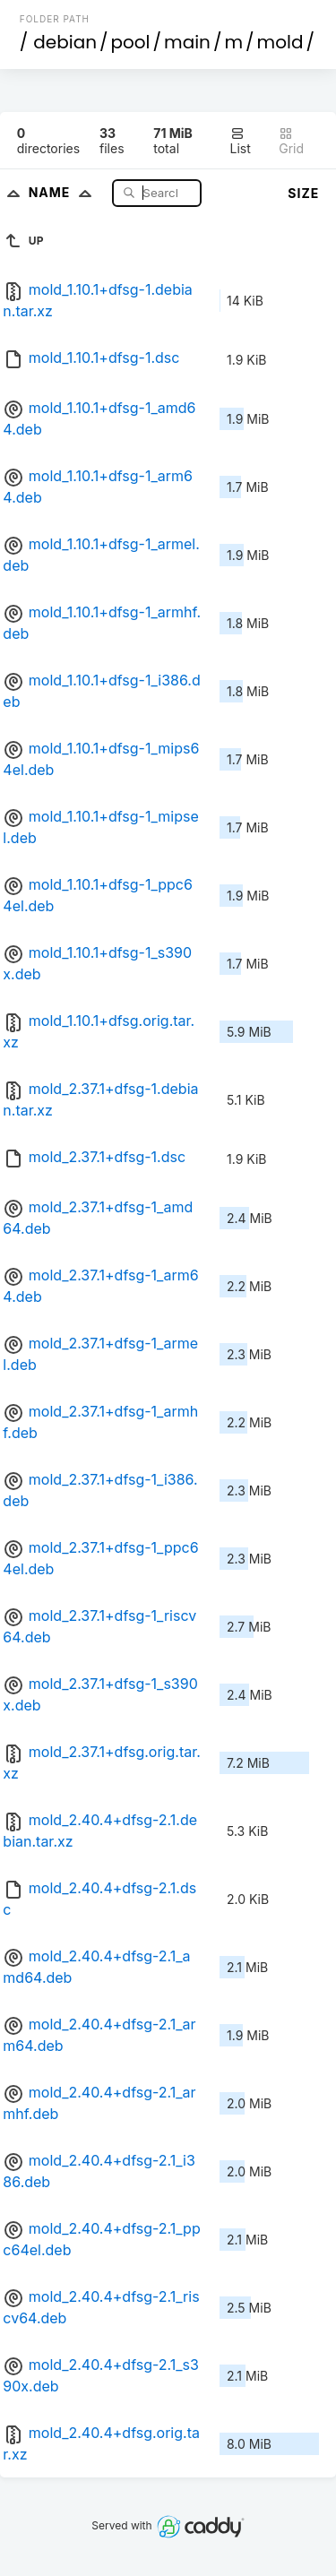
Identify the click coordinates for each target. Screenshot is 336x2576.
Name (64, 192)
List (240, 141)
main (187, 42)
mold (280, 42)
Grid (291, 141)
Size (303, 193)
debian (65, 42)
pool (131, 42)
